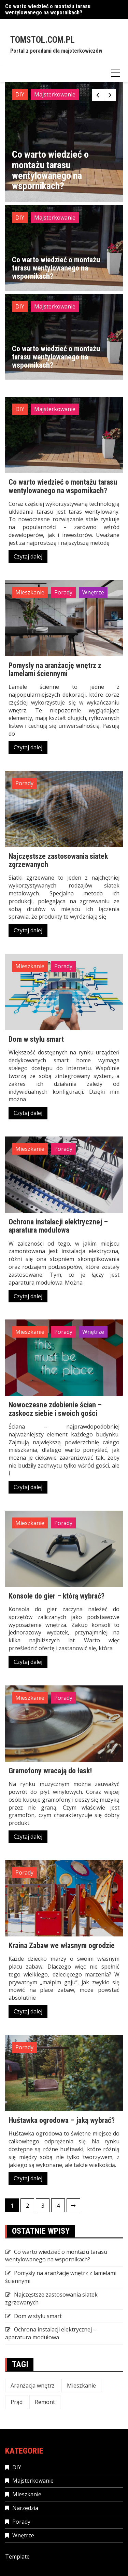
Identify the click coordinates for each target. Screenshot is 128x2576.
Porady (63, 592)
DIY (19, 94)
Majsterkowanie (54, 94)
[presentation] (98, 95)
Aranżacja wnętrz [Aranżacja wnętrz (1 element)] (33, 2385)
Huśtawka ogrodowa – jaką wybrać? (62, 2120)
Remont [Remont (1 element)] (45, 2402)
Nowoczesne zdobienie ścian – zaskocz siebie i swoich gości (55, 1409)
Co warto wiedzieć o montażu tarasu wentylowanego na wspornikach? (47, 9)
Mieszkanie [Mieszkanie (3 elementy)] (81, 2385)
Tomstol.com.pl (42, 40)
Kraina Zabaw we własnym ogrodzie (62, 1945)
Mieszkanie (29, 592)
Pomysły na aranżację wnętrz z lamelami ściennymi (55, 669)
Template (17, 2556)
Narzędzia (25, 2508)
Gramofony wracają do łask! (50, 1770)
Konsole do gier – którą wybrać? (56, 1596)
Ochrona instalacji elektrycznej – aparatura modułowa (58, 1226)
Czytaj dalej (28, 556)
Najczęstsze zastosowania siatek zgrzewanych (58, 860)
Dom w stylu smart (36, 1039)
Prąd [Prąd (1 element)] (17, 2402)
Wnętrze (93, 592)
